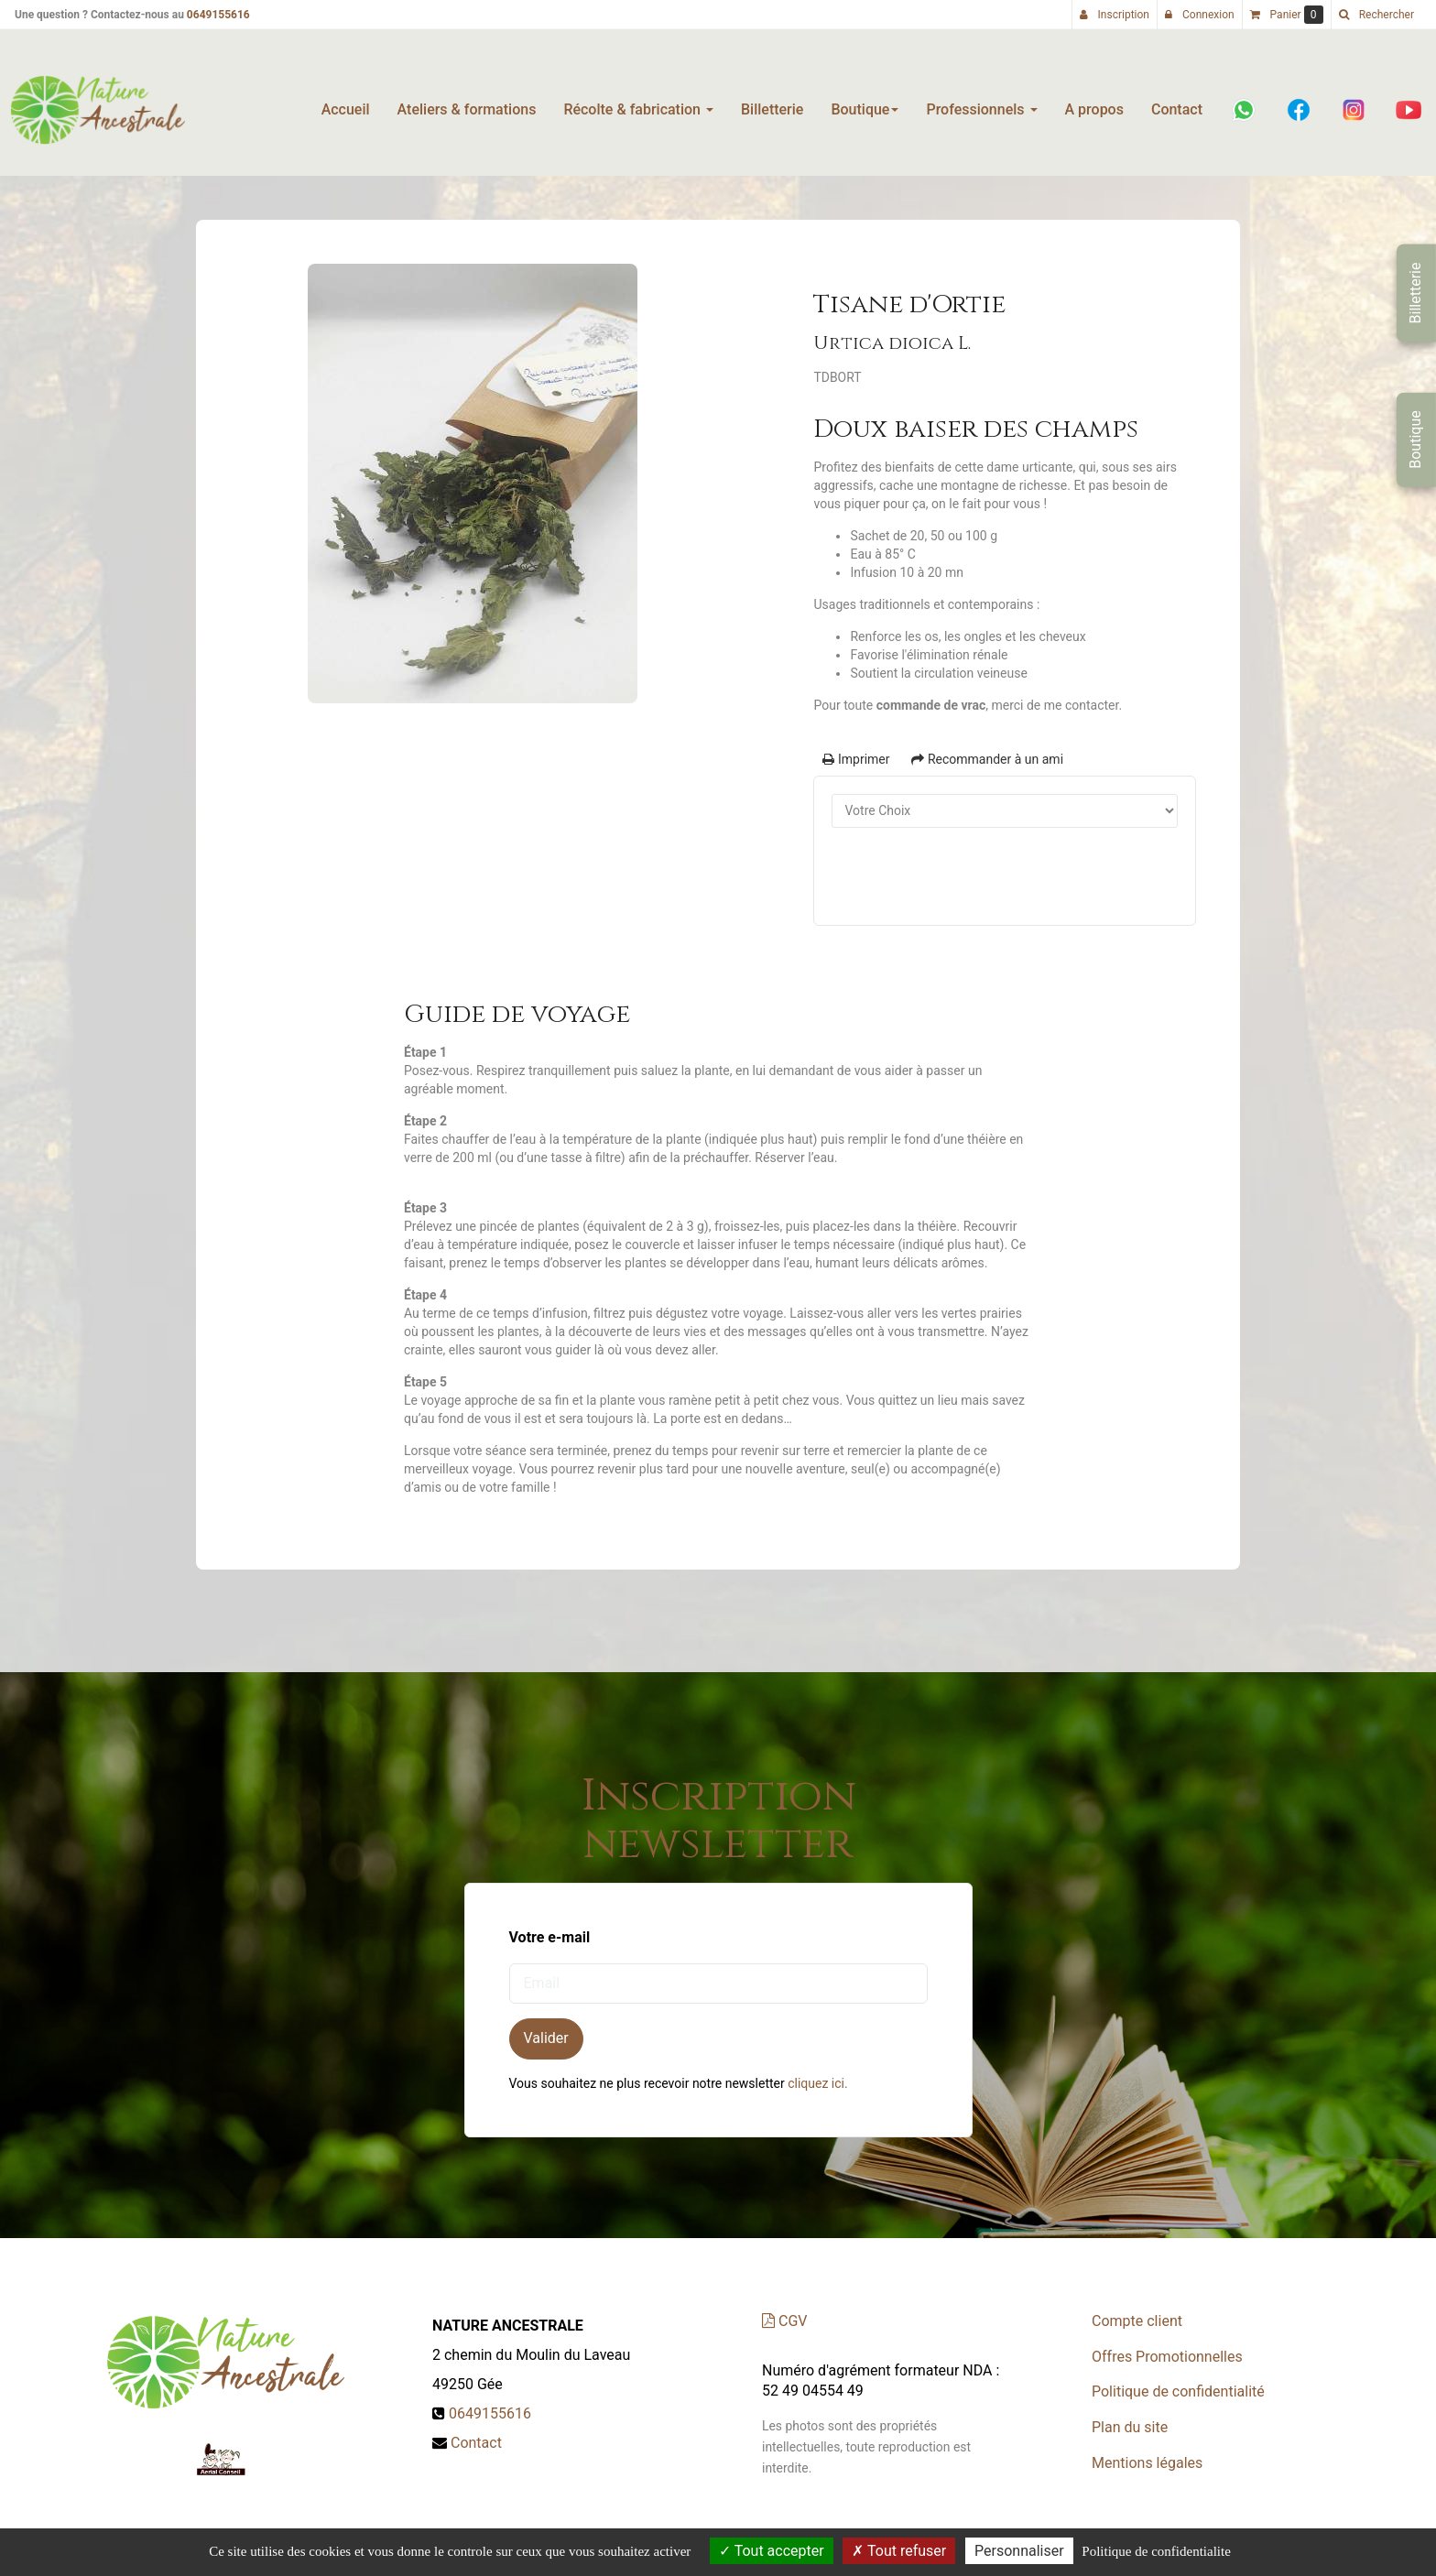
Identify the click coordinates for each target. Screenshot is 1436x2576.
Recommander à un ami (987, 759)
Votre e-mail (550, 1937)
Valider (546, 2038)
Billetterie (772, 102)
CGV (784, 2321)
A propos (1094, 102)
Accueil (345, 102)
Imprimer (855, 759)
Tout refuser (899, 2551)
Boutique (1415, 439)
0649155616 (218, 14)
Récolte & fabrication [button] (638, 102)
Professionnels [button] (981, 102)
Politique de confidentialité (1178, 2391)
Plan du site (1130, 2427)
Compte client (1137, 2321)
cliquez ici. (817, 2083)
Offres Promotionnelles (1167, 2356)
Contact (1176, 102)
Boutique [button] (864, 102)
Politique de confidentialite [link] (1156, 2551)
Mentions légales (1147, 2463)
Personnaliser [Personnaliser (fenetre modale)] (1019, 2551)
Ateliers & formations (467, 102)
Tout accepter (771, 2551)
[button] (1376, 14)
